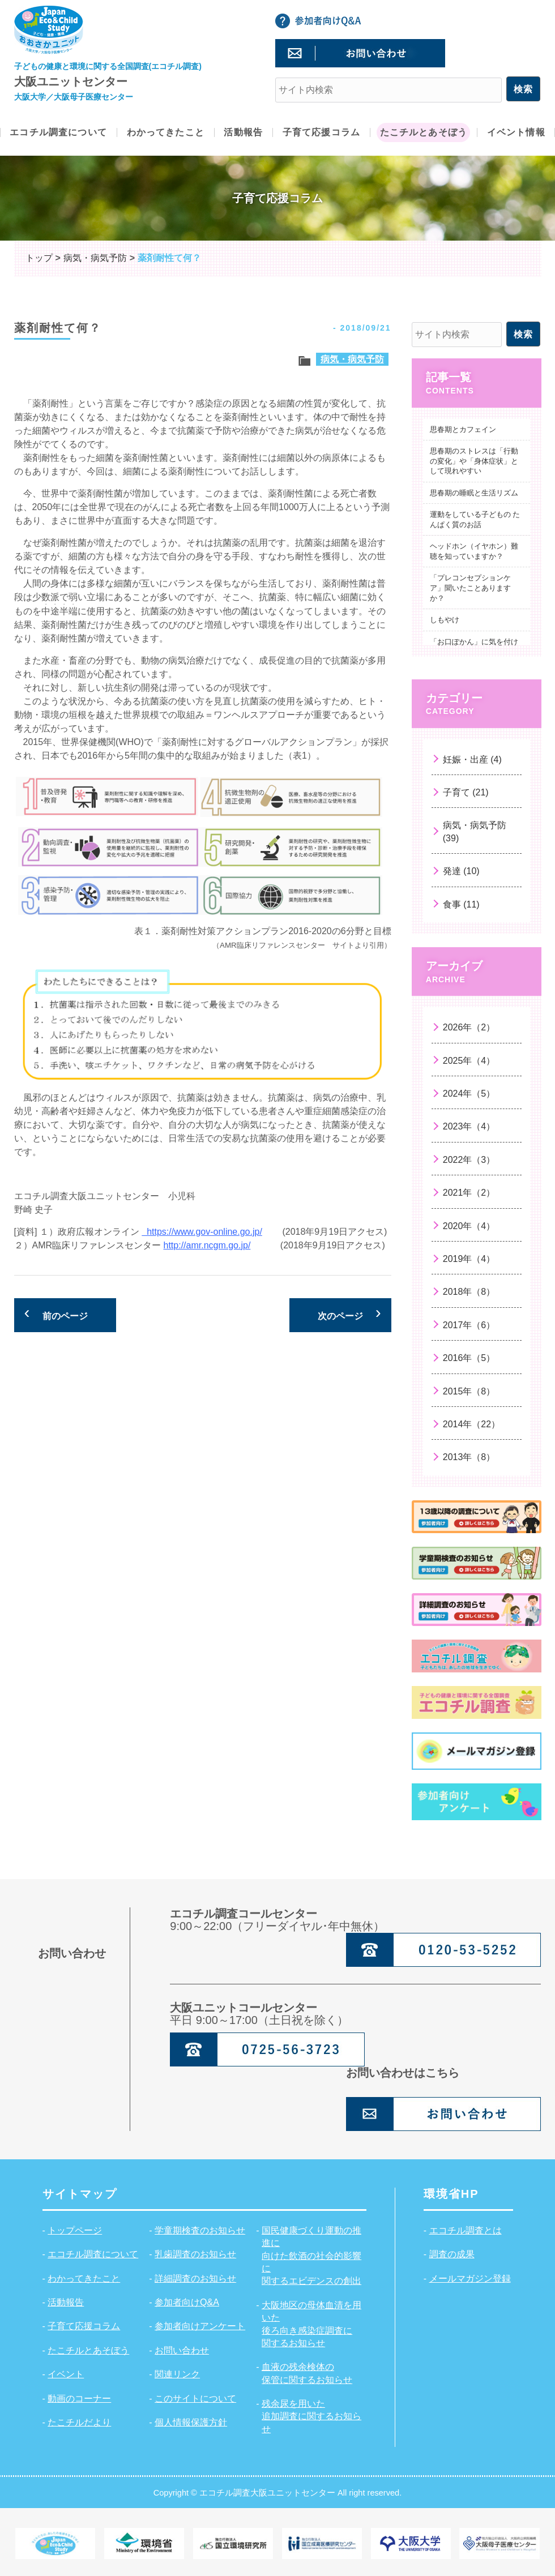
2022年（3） (469, 1160)
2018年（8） (469, 1291)
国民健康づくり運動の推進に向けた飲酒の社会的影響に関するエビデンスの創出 (311, 2256)
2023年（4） (469, 1126)
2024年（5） (469, 1093)
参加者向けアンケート (200, 2326)
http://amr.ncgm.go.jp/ (207, 1245)
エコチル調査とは (465, 2230)
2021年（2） (469, 1192)
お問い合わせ (182, 2350)
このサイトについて (195, 2398)
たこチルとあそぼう (88, 2350)
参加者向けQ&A (187, 2302)
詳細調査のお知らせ (195, 2278)
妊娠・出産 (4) (472, 759)
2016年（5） (469, 1358)
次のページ (340, 1316)
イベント (66, 2374)
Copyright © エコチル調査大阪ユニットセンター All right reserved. (277, 2492)
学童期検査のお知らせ (200, 2230)
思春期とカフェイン (463, 429)
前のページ (65, 1316)
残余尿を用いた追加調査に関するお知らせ (311, 2416)
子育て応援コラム (84, 2326)
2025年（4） (469, 1061)
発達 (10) (461, 871)
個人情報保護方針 (191, 2422)
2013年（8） (469, 1457)
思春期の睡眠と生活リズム (474, 493)
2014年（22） (471, 1424)
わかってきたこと (84, 2278)
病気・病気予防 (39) (474, 831)
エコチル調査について (93, 2254)
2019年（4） (469, 1259)
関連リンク (177, 2374)
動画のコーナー (79, 2398)
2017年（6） (469, 1325)
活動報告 (66, 2302)
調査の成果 (452, 2254)
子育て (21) (466, 792)
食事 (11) (461, 904)
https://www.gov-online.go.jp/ (202, 1231)
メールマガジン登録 (470, 2278)
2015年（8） (469, 1391)
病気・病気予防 (352, 359)
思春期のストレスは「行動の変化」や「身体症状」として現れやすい (474, 461)
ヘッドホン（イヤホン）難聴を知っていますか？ (474, 551)
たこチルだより (79, 2422)
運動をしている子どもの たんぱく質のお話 (475, 519)
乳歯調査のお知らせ (195, 2254)
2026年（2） (469, 1027)
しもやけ (444, 619)
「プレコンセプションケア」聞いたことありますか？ (470, 588)
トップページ (75, 2230)
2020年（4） (469, 1226)
